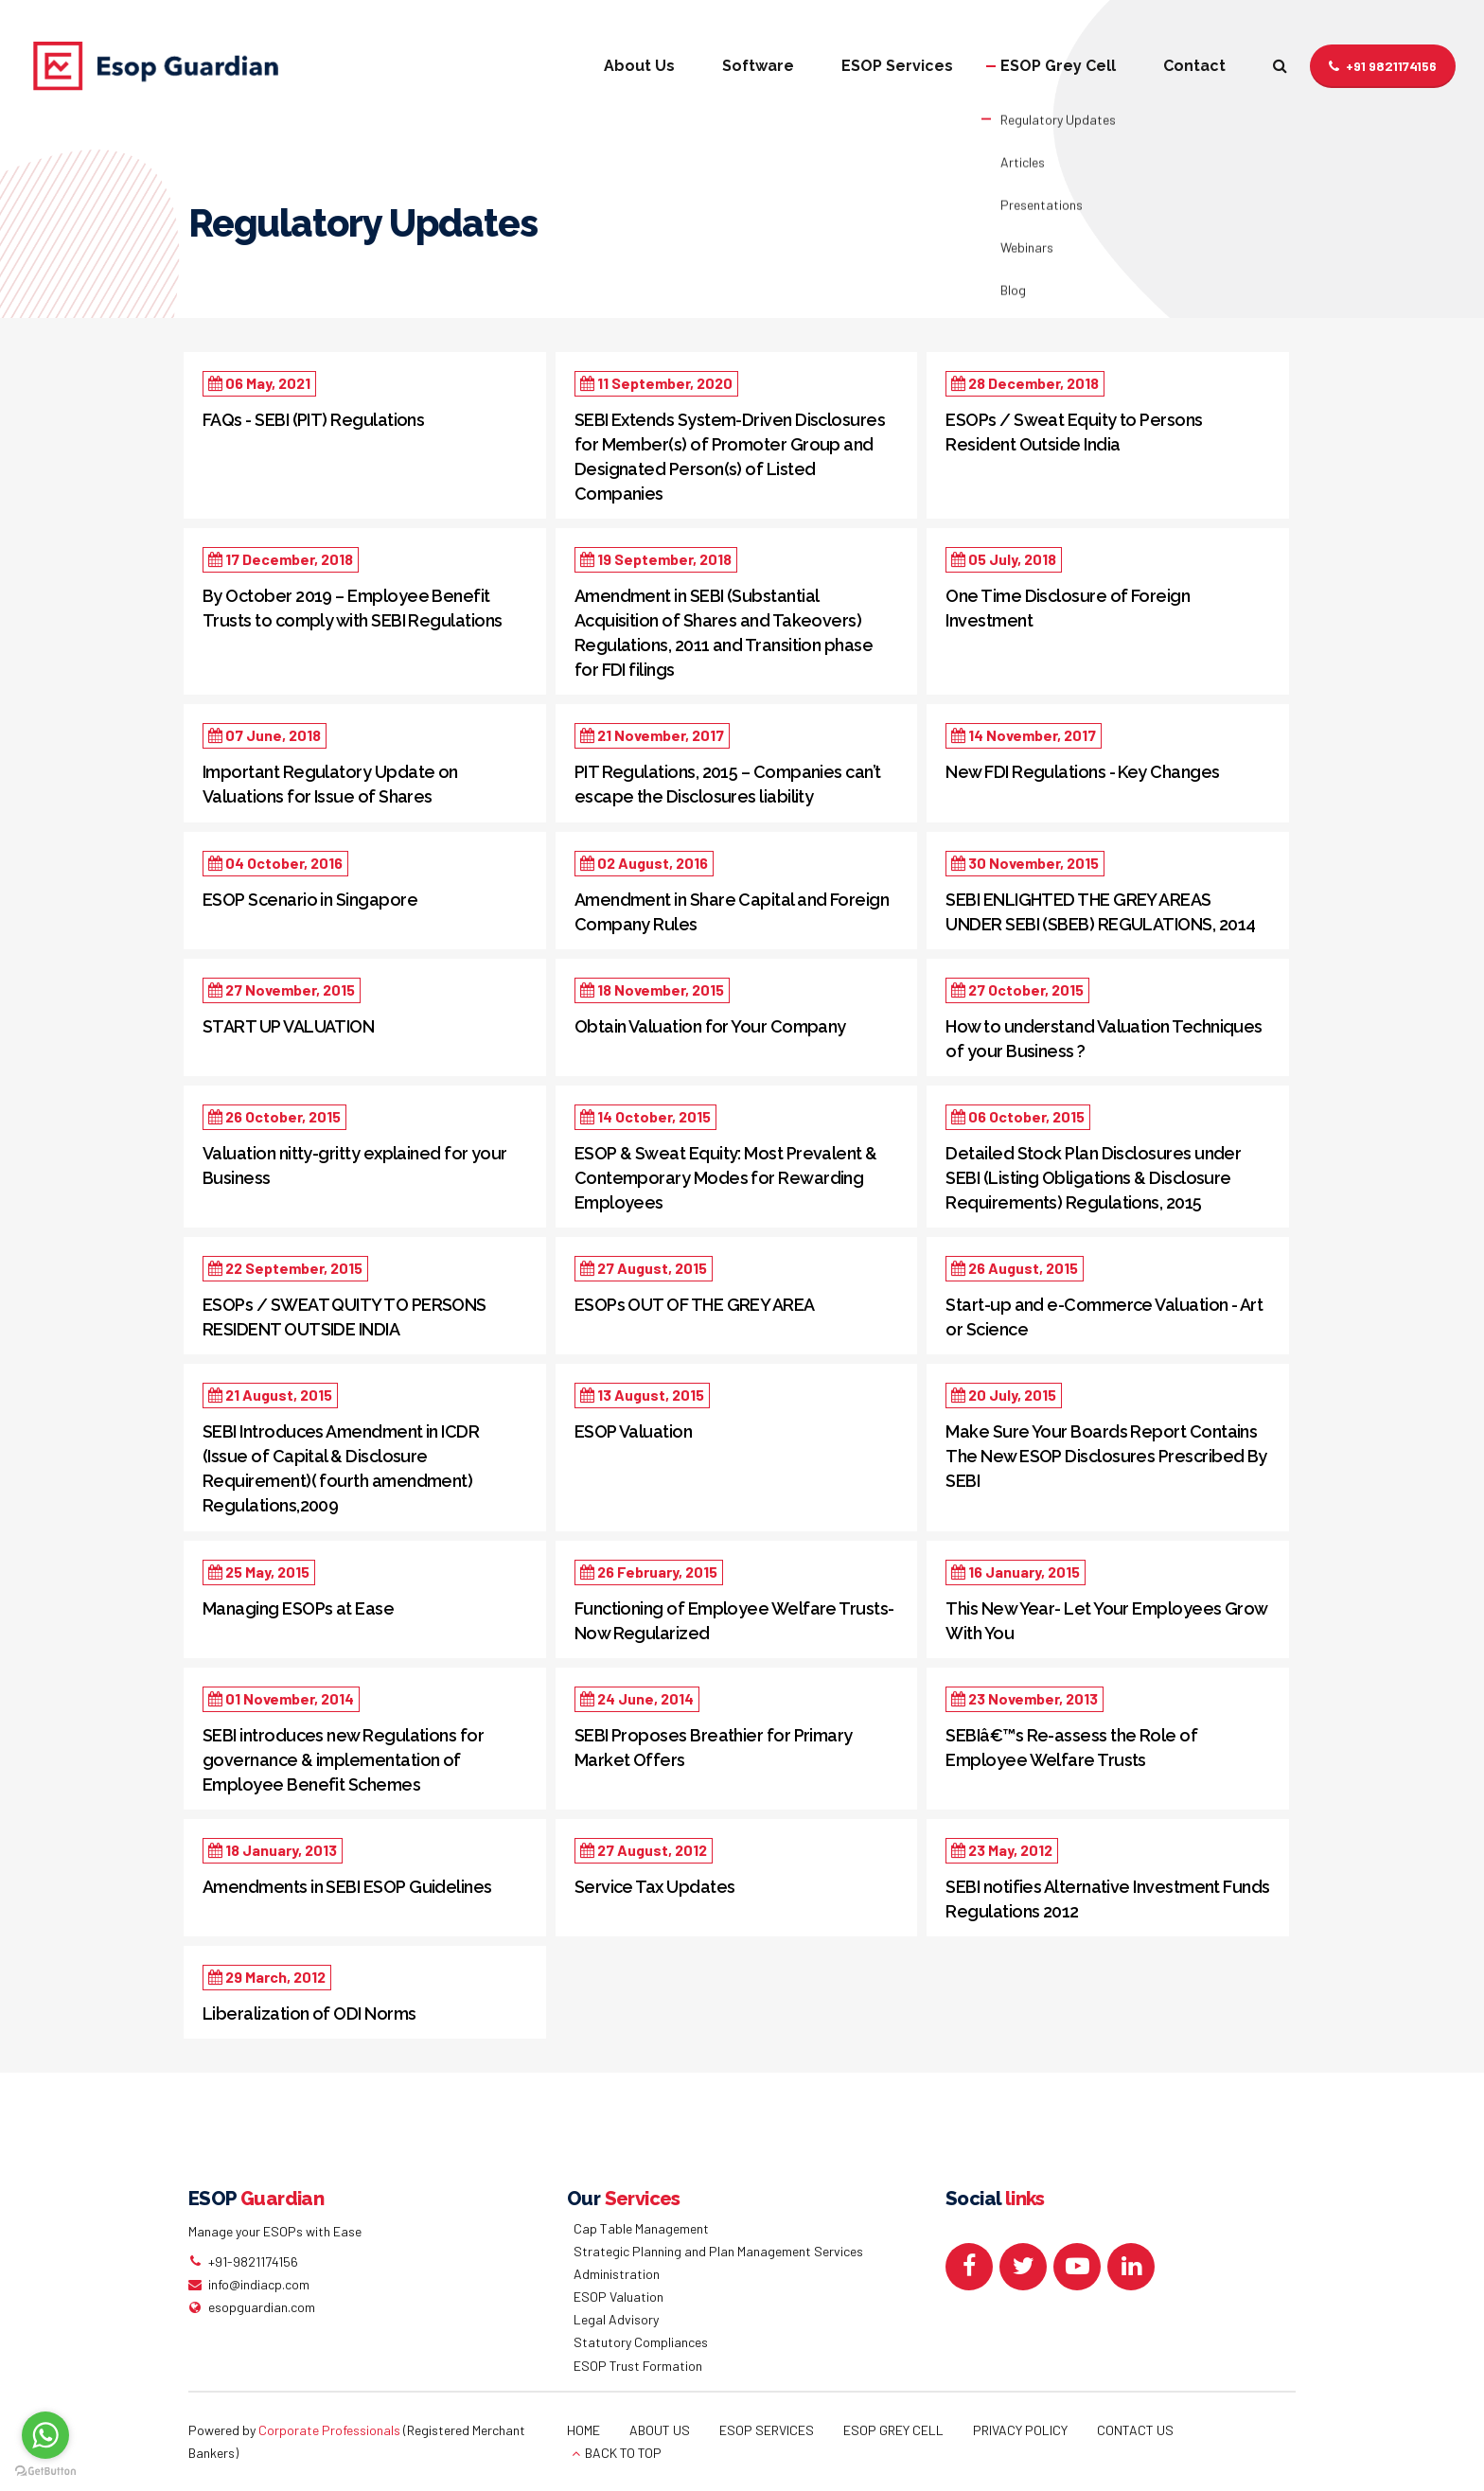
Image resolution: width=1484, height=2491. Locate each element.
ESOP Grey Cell (1058, 66)
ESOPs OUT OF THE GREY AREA (694, 1305)
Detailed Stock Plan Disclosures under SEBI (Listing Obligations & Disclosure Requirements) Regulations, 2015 (1093, 1177)
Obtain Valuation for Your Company (710, 1026)
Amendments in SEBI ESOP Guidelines (347, 1887)
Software (758, 66)
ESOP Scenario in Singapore (310, 900)
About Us (639, 66)
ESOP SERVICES (766, 2430)
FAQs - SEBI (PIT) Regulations (313, 420)
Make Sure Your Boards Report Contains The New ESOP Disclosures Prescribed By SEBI (1105, 1456)
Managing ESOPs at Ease (298, 1608)
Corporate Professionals (329, 2430)
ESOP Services (897, 66)
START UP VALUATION (288, 1026)
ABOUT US (659, 2430)
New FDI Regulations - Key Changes (1082, 772)
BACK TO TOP (623, 2453)
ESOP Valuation (633, 1431)
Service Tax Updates (654, 1887)
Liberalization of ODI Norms (309, 2013)
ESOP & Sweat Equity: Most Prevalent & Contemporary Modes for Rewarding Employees (725, 1177)
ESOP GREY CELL (893, 2430)
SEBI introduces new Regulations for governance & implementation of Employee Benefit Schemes (343, 1759)
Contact (1194, 66)
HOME (583, 2430)
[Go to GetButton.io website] (45, 2471)
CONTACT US (1135, 2430)
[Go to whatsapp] (45, 2435)
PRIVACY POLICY (1020, 2430)
